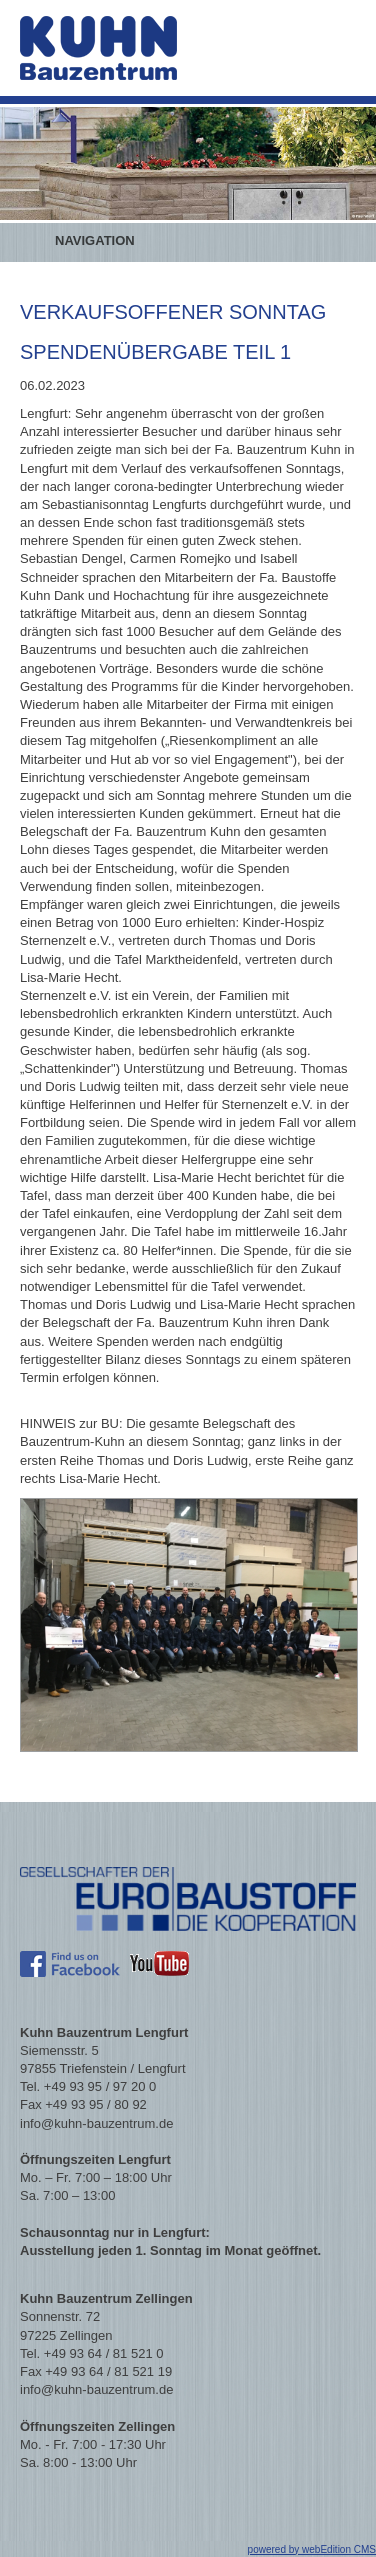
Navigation (95, 240)
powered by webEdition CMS (312, 2549)
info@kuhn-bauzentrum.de (96, 2123)
